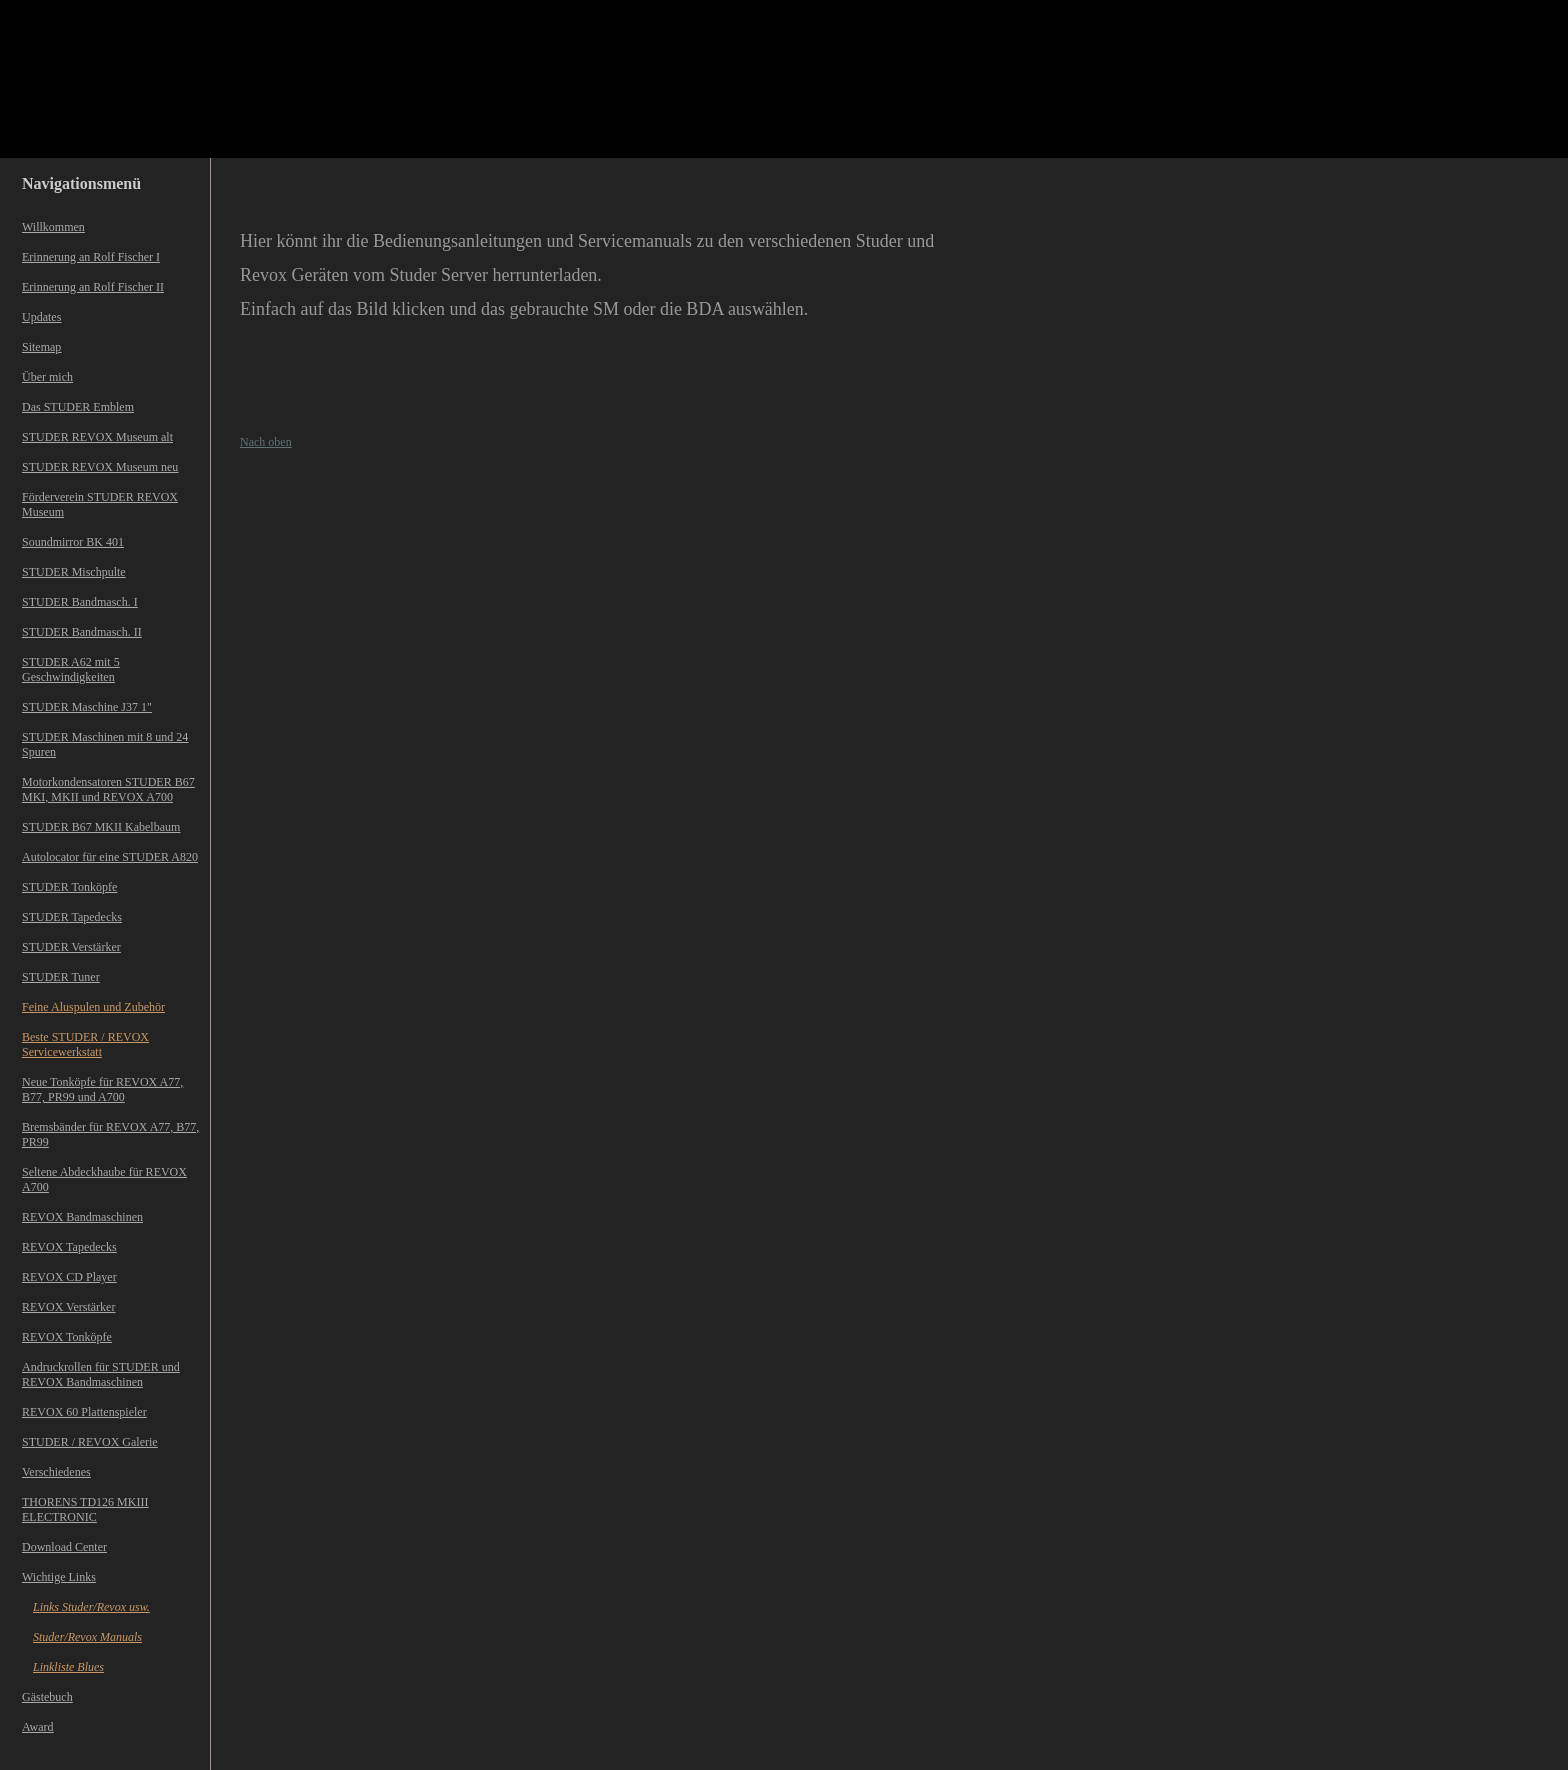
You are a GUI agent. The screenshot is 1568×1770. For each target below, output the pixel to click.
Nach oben (266, 442)
